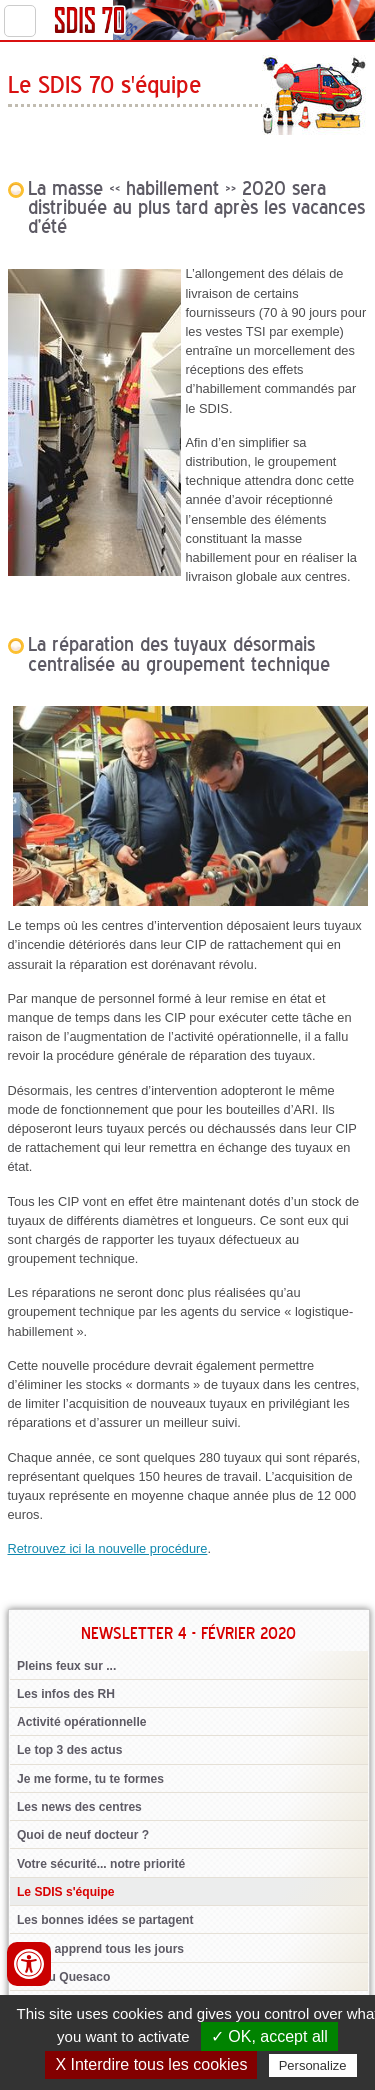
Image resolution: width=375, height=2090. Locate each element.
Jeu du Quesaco (63, 1977)
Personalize (313, 2065)
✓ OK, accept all (269, 2036)
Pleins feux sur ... (66, 1666)
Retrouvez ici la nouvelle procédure (108, 1548)
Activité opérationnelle (82, 1722)
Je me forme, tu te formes (90, 1779)
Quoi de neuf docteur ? (83, 1835)
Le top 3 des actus (69, 1750)
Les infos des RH (66, 1694)
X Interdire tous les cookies (151, 2064)
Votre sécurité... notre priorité (101, 1864)
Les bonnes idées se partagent (105, 1920)
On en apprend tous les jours (100, 1949)
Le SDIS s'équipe (66, 1892)
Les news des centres (79, 1807)
